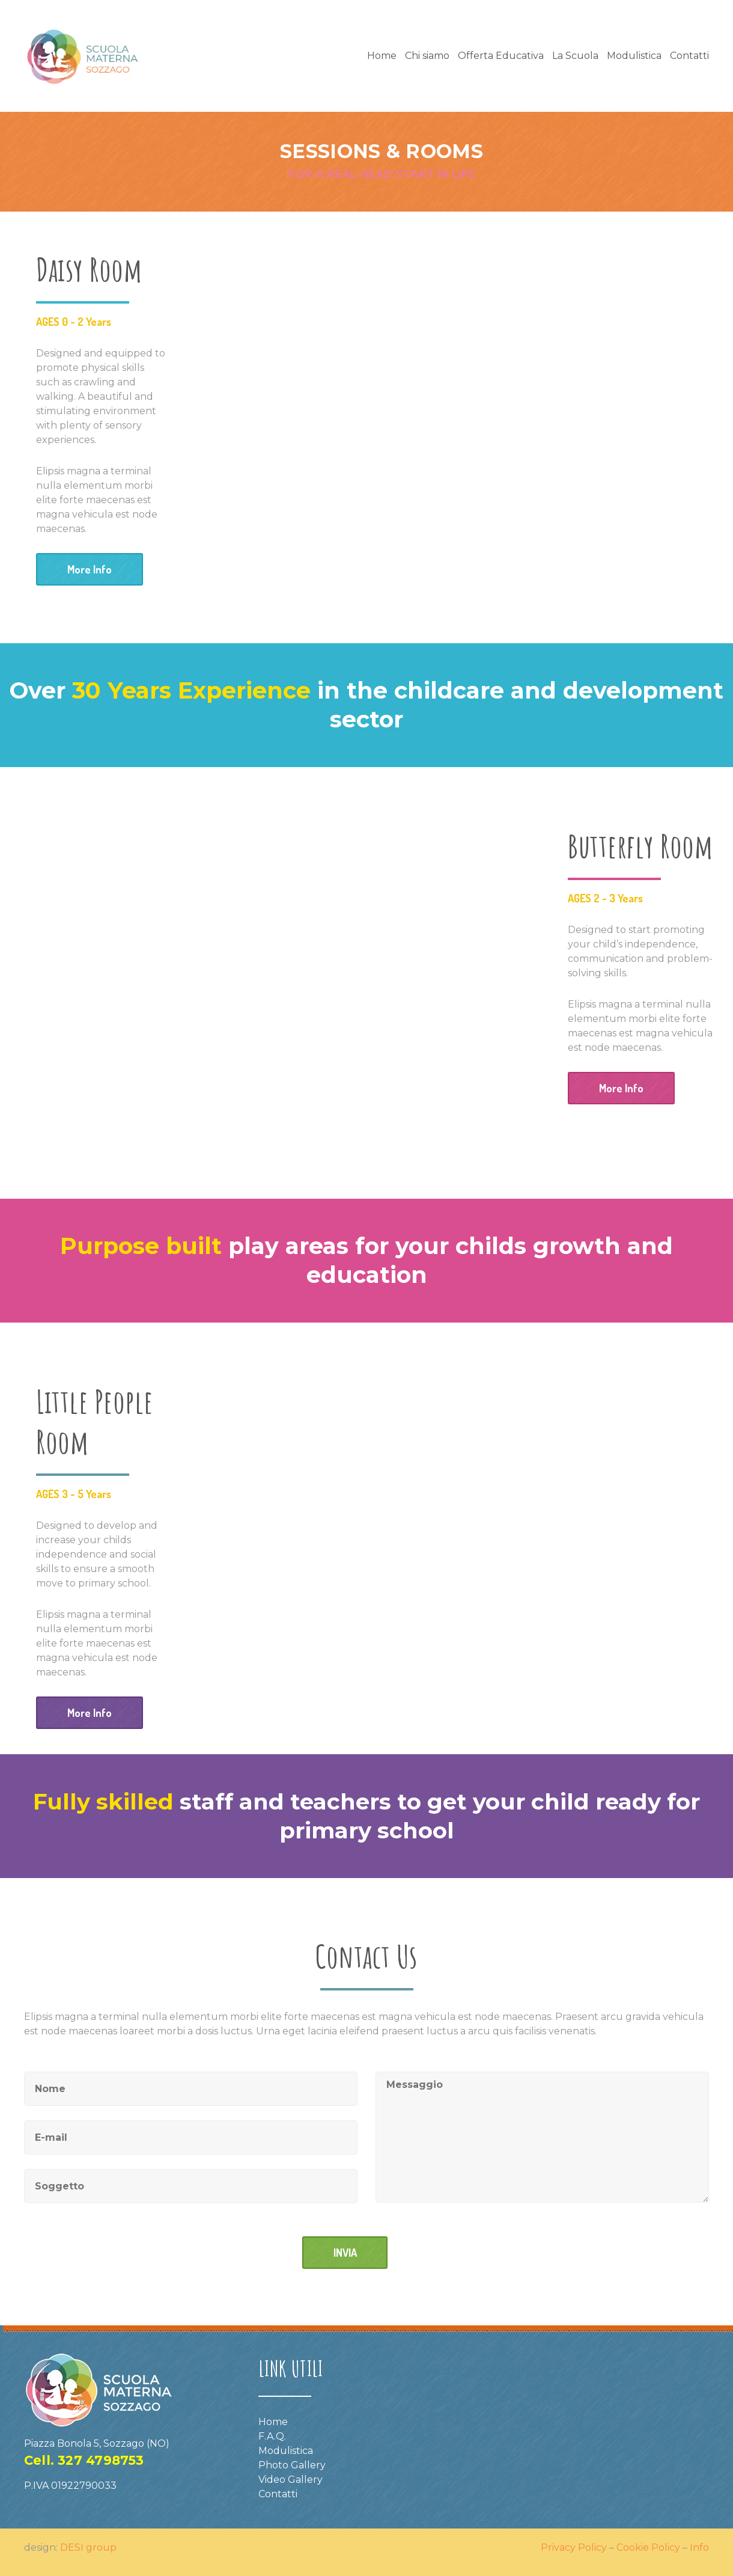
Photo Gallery (292, 2465)
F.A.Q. (272, 2436)
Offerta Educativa (501, 55)
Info (699, 2547)
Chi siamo (427, 55)
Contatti (689, 55)
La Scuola (575, 55)
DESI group (88, 2547)
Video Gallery (290, 2479)
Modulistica (634, 55)
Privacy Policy (574, 2547)
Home (382, 55)
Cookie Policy (648, 2547)
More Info (89, 569)
